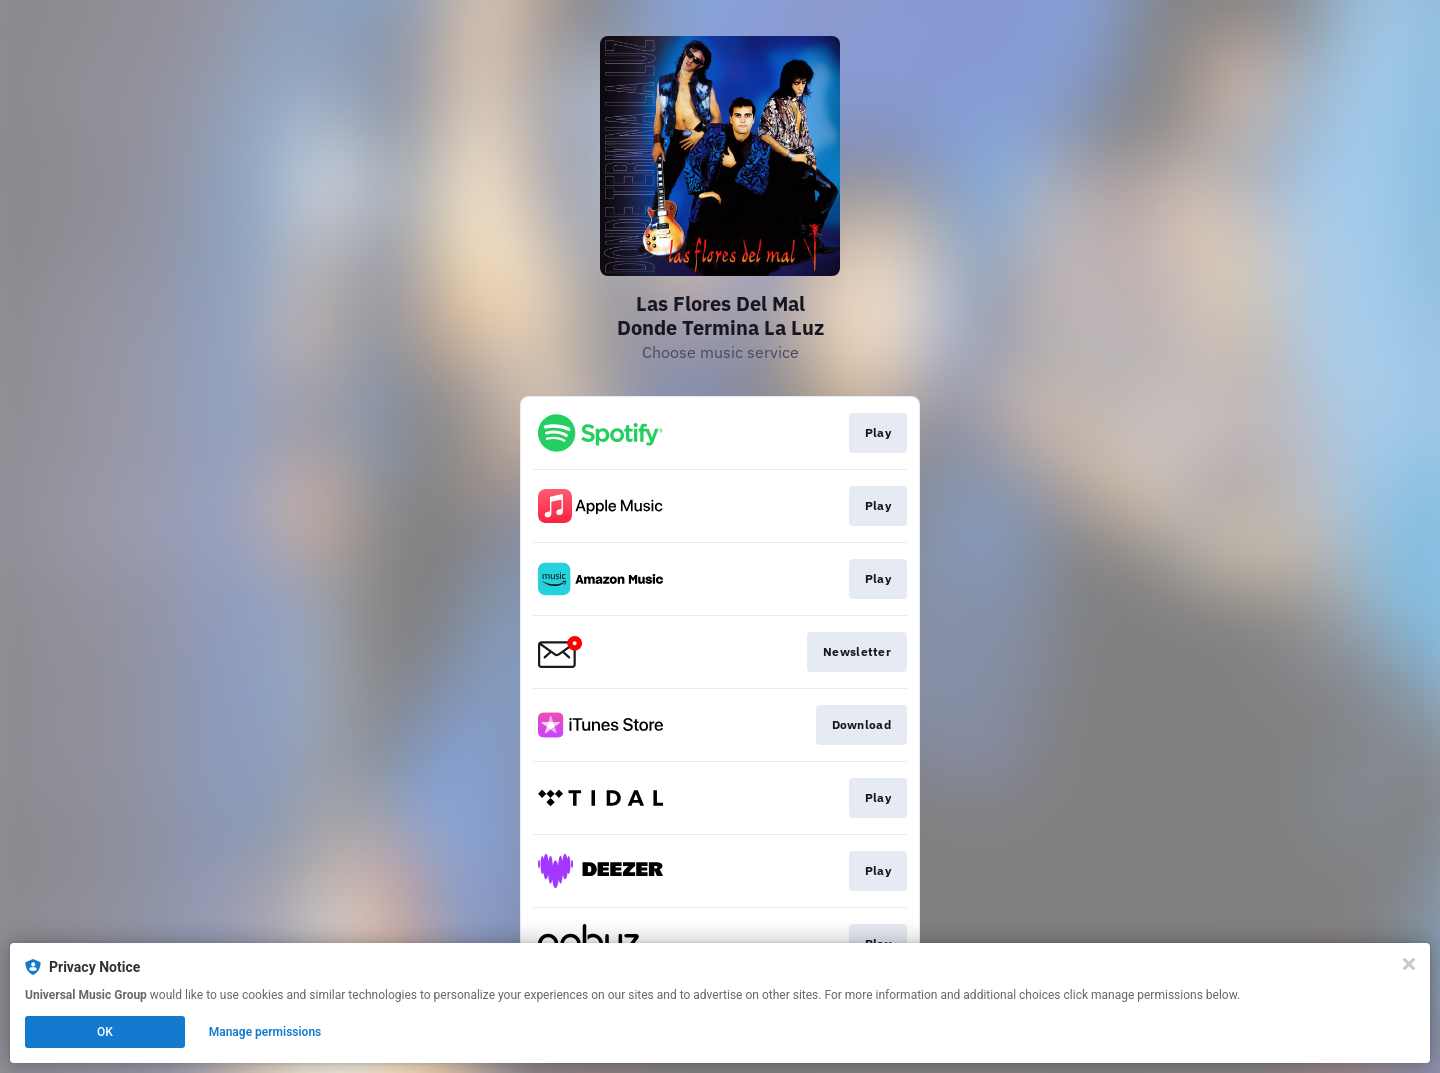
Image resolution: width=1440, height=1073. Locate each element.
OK (105, 1032)
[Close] (1409, 964)
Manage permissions (265, 1032)
